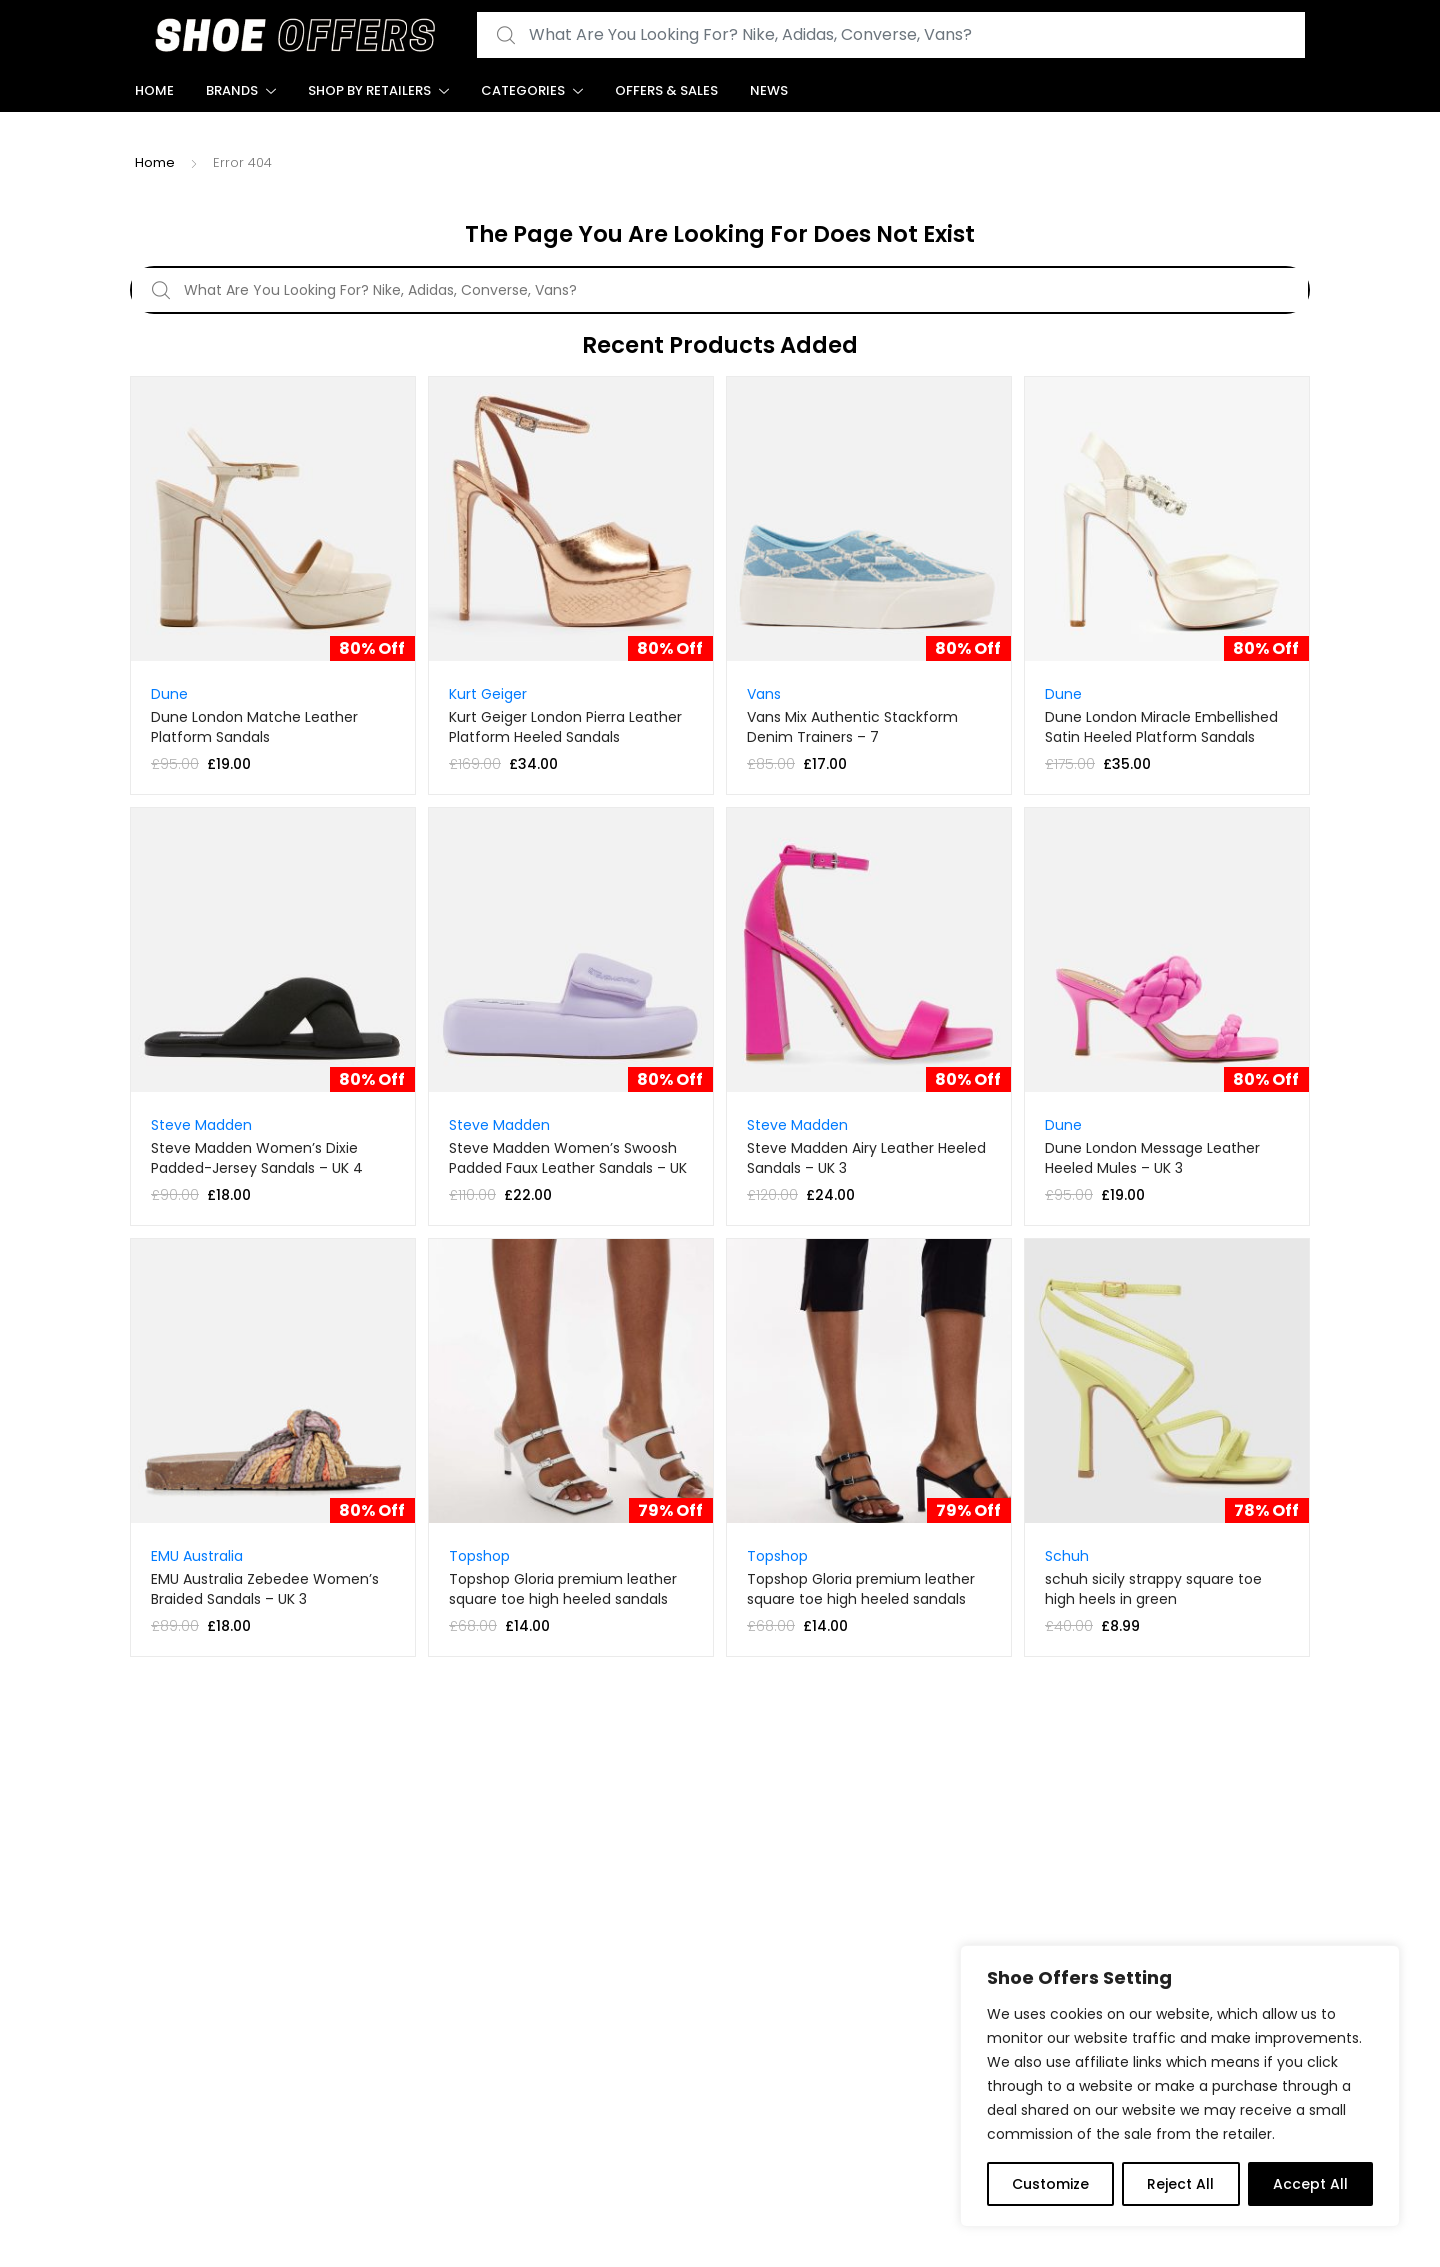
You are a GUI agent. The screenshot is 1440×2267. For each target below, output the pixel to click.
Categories (523, 90)
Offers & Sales (666, 90)
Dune (169, 694)
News (769, 90)
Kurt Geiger (488, 694)
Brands (232, 90)
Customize (1050, 2184)
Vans (764, 694)
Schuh (1067, 1556)
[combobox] (891, 35)
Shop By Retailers (369, 90)
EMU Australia (197, 1556)
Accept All (1310, 2184)
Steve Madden (201, 1125)
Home (154, 90)
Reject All (1180, 2184)
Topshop (479, 1556)
